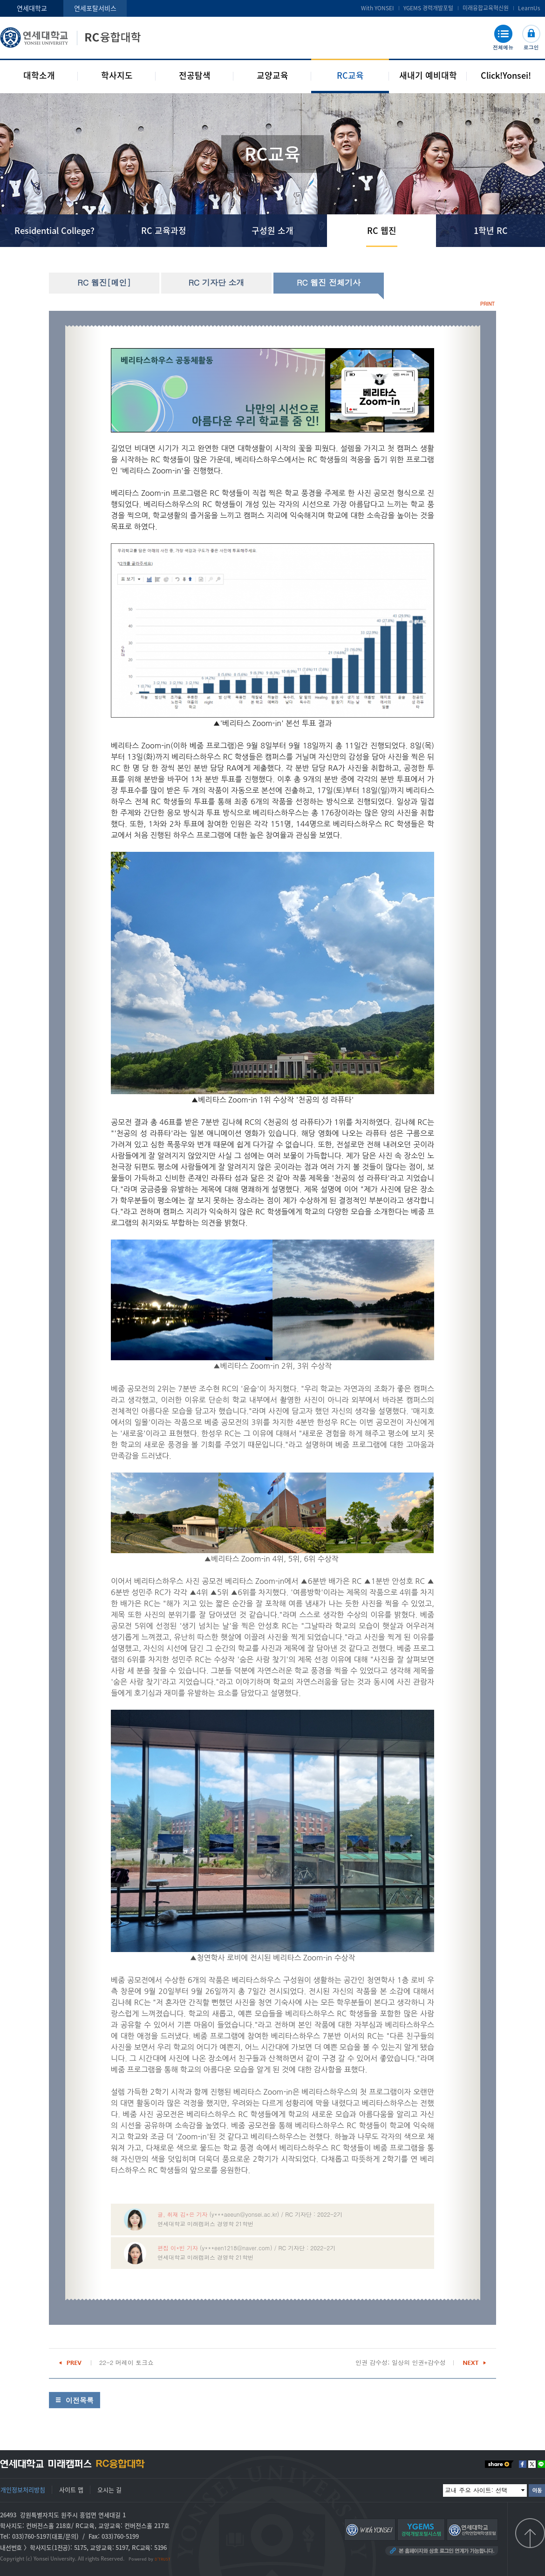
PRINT (487, 303)
